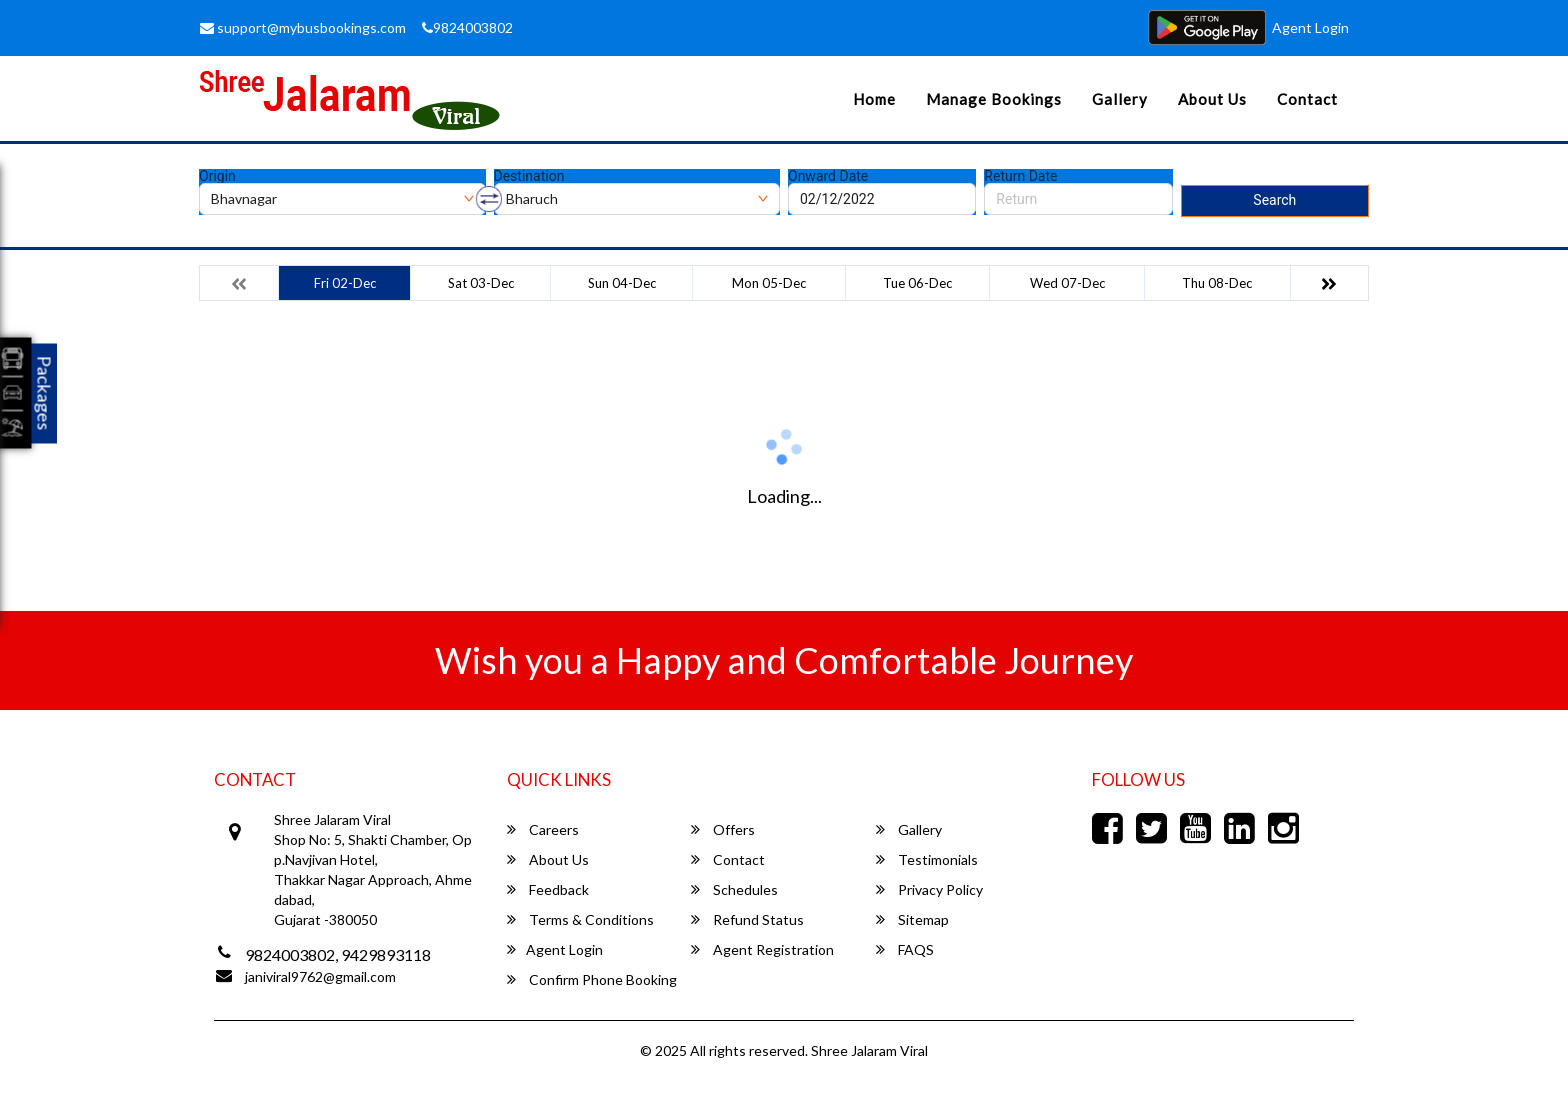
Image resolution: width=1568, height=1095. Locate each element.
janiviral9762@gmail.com (320, 976)
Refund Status (747, 919)
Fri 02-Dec (345, 283)
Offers (723, 829)
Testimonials (927, 859)
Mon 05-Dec (769, 283)
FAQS (905, 949)
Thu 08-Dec (1217, 283)
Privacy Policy (929, 889)
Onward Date (828, 176)
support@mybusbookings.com (303, 27)
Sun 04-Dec (622, 283)
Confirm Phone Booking (592, 979)
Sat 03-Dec (481, 283)
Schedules (734, 889)
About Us (1212, 99)
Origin (217, 176)
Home (874, 99)
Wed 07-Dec (1067, 283)
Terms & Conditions (580, 919)
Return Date (1020, 176)
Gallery (1120, 99)
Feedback (548, 889)
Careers (543, 829)
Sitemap (912, 919)
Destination (529, 176)
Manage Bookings (994, 99)
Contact (1307, 99)
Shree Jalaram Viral (869, 1050)
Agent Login (1310, 27)
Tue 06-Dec (917, 283)
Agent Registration (762, 949)
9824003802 (467, 27)
